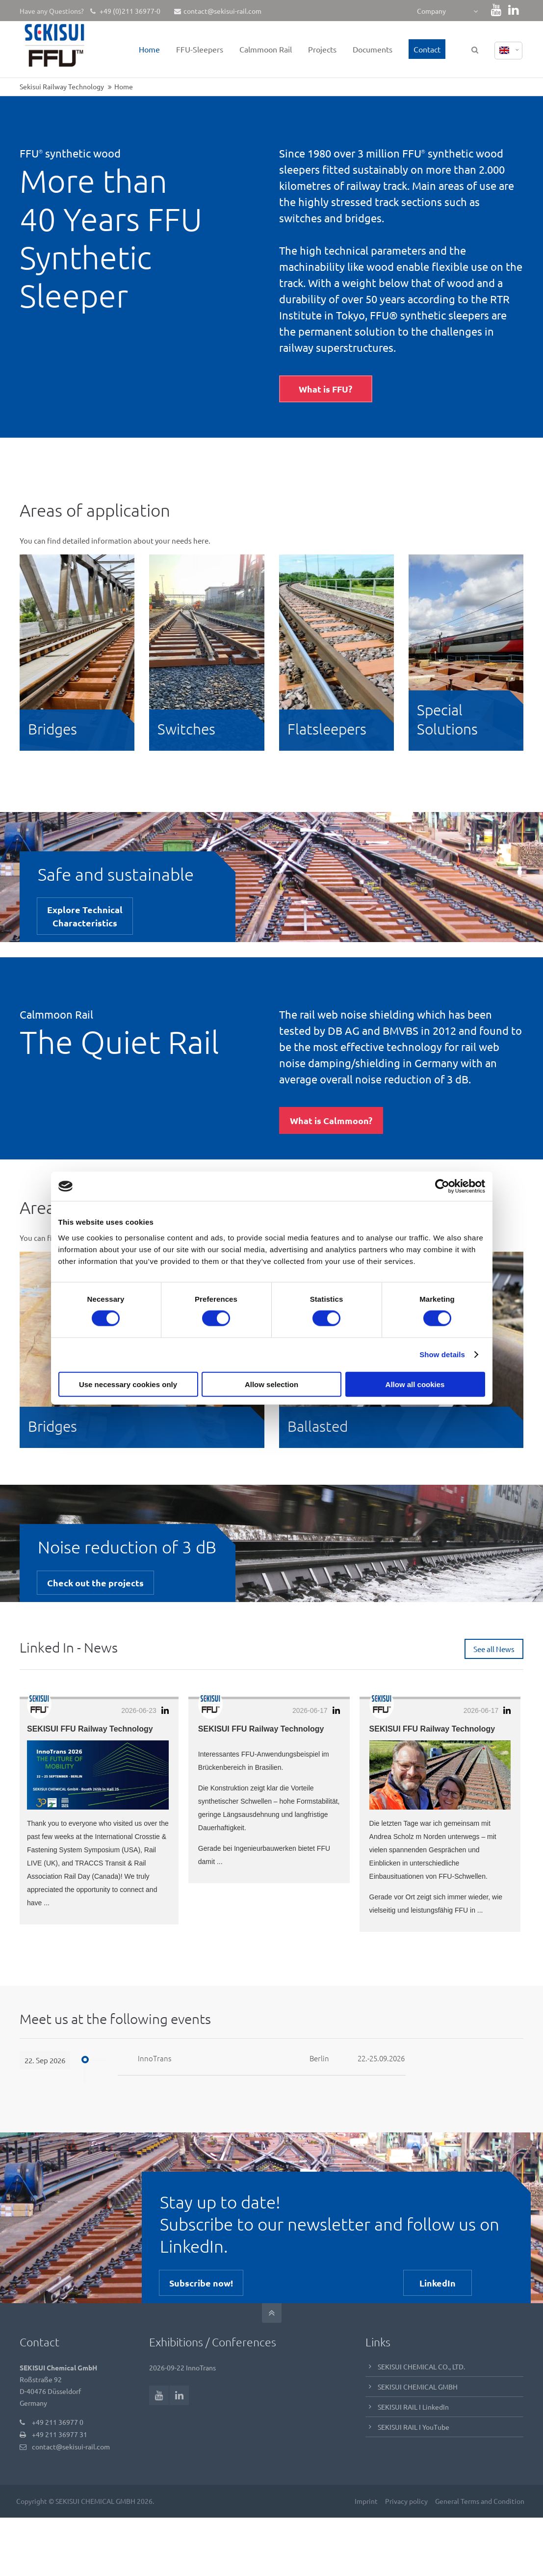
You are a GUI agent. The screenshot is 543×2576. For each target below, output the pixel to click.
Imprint (365, 2500)
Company (431, 10)
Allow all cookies (415, 1384)
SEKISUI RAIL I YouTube (413, 2426)
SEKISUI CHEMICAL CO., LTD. (421, 2366)
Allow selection (271, 1384)
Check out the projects (95, 1582)
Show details (442, 1354)
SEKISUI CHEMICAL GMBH (418, 2386)
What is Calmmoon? (331, 1120)
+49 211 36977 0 (57, 2421)
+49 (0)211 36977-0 (129, 10)
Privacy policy (405, 2500)
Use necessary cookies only (128, 1384)
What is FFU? (325, 388)
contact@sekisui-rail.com (217, 10)
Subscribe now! (201, 2282)
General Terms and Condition (478, 2500)
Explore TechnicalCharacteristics (85, 916)
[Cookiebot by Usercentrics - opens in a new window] (442, 1186)
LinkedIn (437, 2282)
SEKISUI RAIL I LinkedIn (413, 2406)
